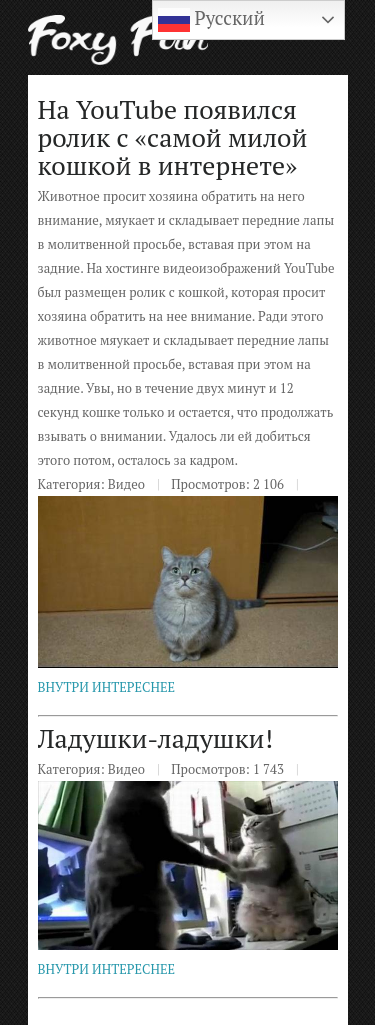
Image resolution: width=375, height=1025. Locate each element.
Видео (126, 484)
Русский (211, 20)
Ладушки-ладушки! (155, 738)
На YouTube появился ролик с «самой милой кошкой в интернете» (173, 137)
